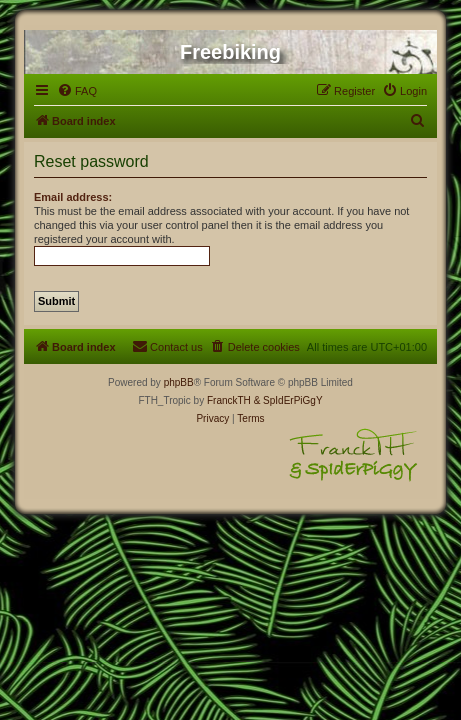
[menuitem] (77, 91)
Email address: (73, 197)
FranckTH (229, 400)
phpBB (179, 382)
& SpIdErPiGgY (288, 400)
